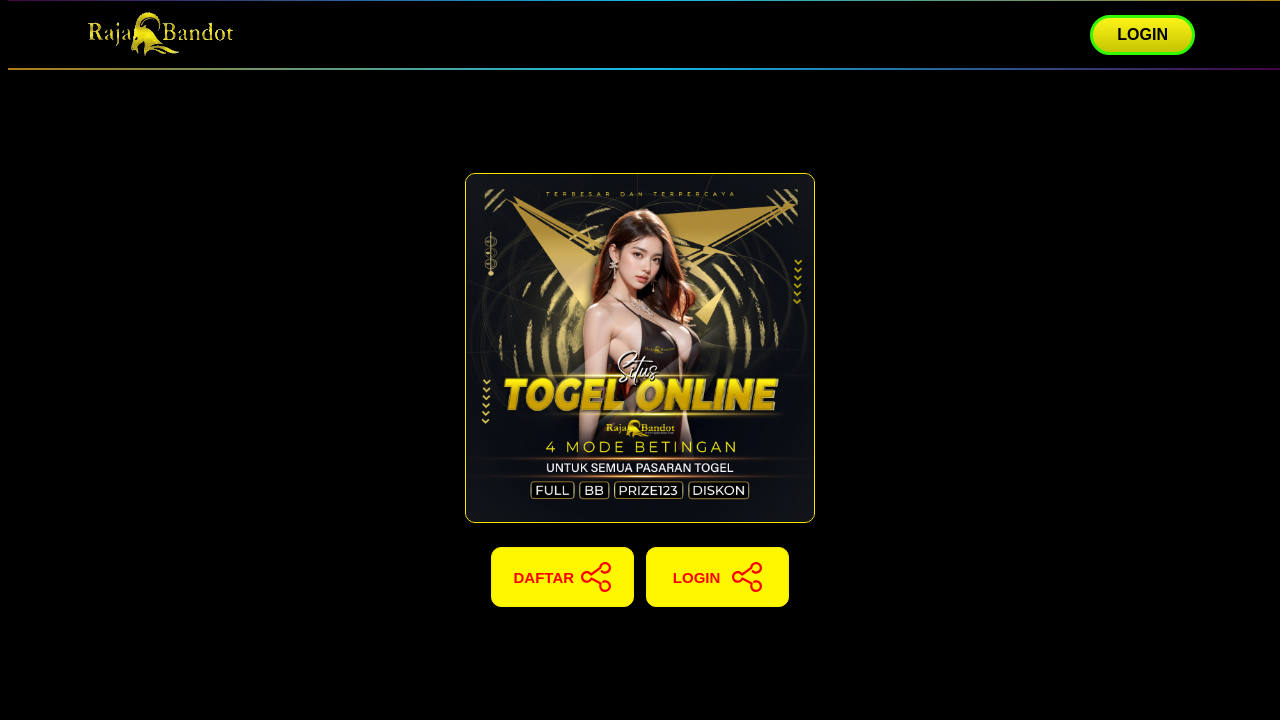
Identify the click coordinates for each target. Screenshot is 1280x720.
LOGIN (1142, 34)
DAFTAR (563, 577)
